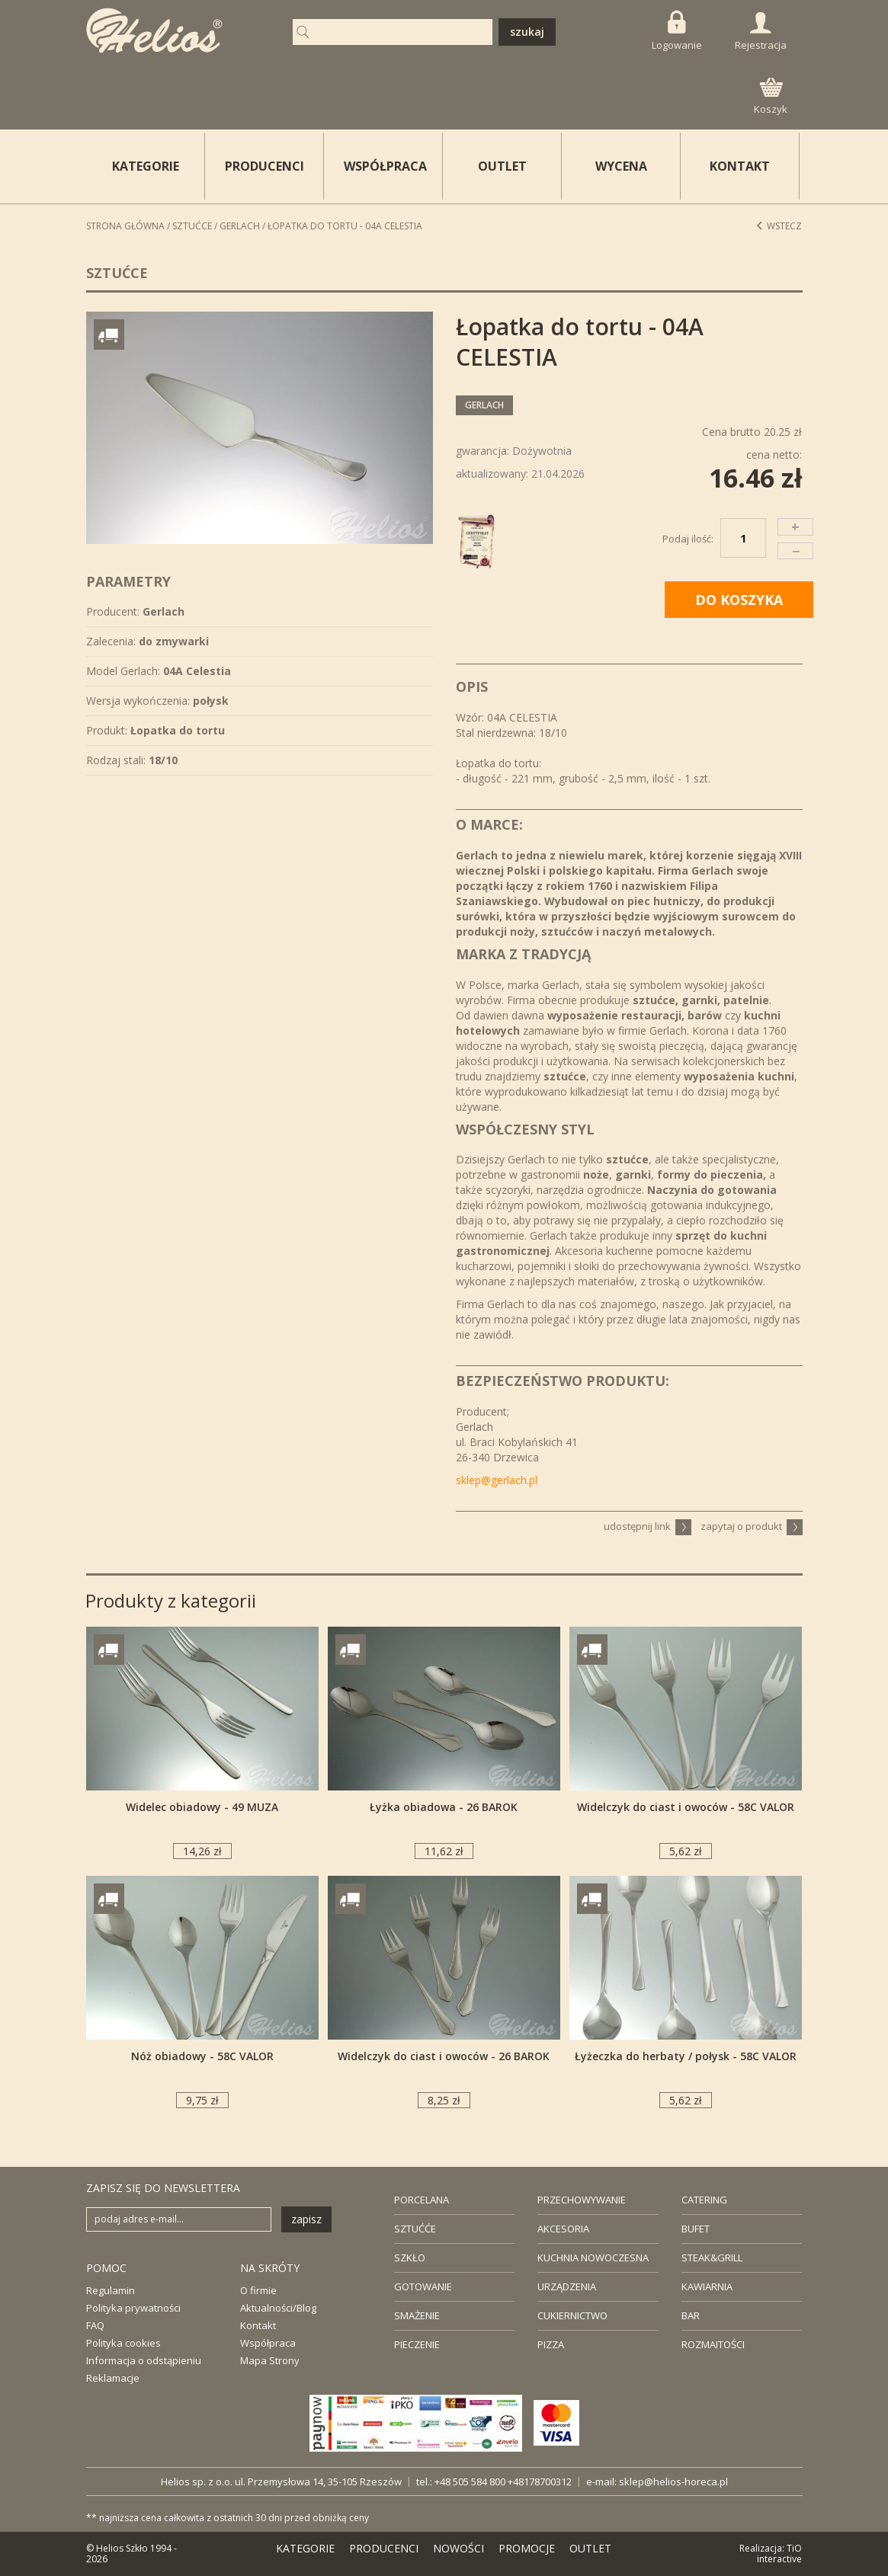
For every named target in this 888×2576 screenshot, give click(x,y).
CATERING (704, 2199)
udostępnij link (647, 1526)
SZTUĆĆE (415, 2228)
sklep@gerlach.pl (496, 1480)
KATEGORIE (305, 2548)
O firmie (258, 2290)
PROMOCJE (526, 2548)
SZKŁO (409, 2257)
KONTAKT (740, 166)
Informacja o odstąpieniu (143, 2360)
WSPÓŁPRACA (385, 166)
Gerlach (240, 225)
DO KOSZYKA (739, 599)
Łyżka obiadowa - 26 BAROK (444, 1807)
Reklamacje (112, 2378)
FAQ (95, 2325)
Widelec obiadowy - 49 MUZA (202, 1807)
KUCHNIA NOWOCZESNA (593, 2257)
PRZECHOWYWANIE (581, 2199)
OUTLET (502, 166)
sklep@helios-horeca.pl (673, 2481)
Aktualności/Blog (278, 2308)
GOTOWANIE (423, 2286)
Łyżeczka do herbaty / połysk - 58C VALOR (686, 2056)
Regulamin (110, 2290)
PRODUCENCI (264, 166)
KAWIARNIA (707, 2286)
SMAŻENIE (417, 2315)
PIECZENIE (417, 2344)
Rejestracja (761, 32)
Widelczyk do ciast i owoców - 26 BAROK (444, 2056)
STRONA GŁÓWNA (125, 225)
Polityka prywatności (133, 2308)
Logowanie (677, 31)
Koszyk (770, 97)
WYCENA (621, 166)
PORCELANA (421, 2199)
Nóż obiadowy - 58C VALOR (202, 2056)
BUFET (695, 2228)
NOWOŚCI (458, 2548)
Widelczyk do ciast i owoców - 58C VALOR (685, 1807)
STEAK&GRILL (711, 2257)
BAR (690, 2315)
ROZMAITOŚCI (713, 2344)
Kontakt (258, 2325)
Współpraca (268, 2343)
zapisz (306, 2219)
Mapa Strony (270, 2360)
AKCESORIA (563, 2228)
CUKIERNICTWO (572, 2315)
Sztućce (192, 225)
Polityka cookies (123, 2343)
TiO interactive (779, 2553)
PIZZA (550, 2344)
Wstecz (778, 225)
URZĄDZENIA (566, 2286)
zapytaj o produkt (751, 1526)
